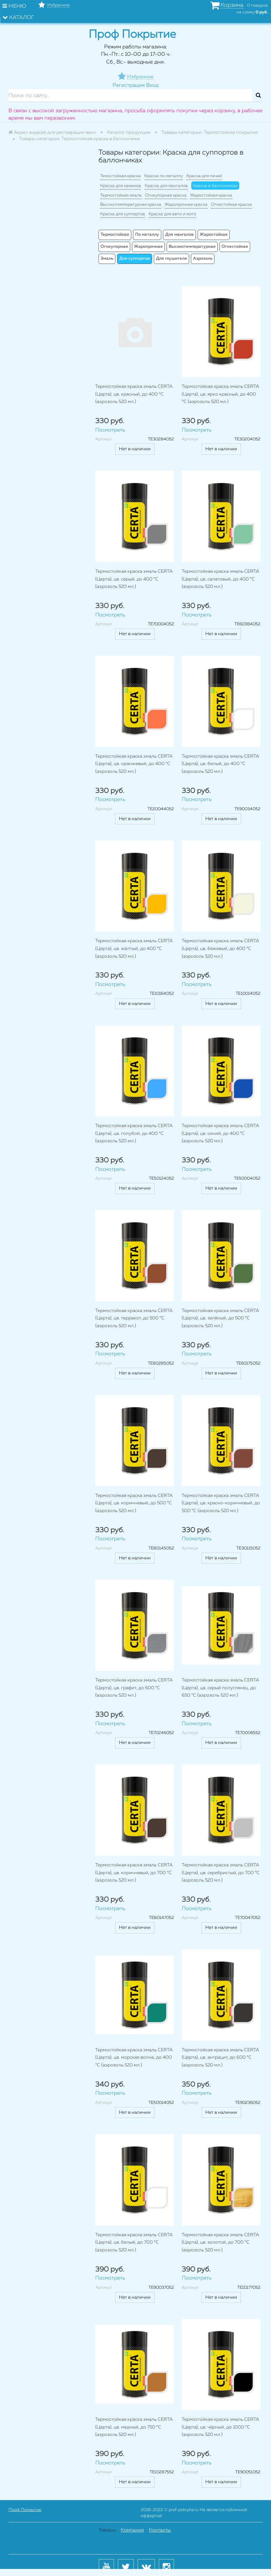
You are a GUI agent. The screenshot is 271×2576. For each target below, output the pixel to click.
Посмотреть (110, 430)
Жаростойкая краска (211, 195)
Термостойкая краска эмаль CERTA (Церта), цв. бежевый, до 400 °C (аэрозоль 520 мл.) (220, 948)
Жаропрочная (148, 247)
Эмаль (107, 259)
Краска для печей (204, 176)
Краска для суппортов (122, 214)
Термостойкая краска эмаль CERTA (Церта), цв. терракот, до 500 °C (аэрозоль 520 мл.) (134, 1318)
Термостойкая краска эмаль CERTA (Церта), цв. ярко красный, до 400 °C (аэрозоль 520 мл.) (220, 394)
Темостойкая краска (120, 176)
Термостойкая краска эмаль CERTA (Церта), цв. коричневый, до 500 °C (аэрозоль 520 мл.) (134, 1503)
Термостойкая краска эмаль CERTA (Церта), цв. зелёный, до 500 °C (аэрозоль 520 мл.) (220, 1318)
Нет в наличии (135, 449)
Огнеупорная (114, 247)
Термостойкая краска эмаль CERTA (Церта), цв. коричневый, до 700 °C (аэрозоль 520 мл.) (134, 1873)
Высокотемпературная (192, 247)
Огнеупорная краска (166, 195)
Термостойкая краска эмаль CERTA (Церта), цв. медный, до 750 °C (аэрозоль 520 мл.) (134, 2427)
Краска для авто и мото (172, 214)
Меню (14, 6)
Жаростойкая (214, 235)
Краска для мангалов (166, 186)
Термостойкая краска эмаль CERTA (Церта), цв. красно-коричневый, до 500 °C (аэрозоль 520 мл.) (221, 1503)
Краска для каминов (120, 186)
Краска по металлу (163, 176)
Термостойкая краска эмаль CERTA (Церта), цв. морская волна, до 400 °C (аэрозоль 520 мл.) (134, 2058)
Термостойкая (115, 235)
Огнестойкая (235, 247)
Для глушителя (171, 259)
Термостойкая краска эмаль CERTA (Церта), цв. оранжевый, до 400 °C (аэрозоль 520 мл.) (134, 764)
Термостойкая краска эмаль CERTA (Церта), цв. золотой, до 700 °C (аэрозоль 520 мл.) (220, 2242)
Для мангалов (179, 235)
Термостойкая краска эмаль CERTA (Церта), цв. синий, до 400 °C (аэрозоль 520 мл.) (220, 1133)
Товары (107, 2530)
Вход (152, 85)
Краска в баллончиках (215, 186)
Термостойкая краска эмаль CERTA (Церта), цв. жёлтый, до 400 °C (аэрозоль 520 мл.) (134, 948)
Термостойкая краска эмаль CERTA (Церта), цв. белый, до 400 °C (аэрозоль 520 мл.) (220, 764)
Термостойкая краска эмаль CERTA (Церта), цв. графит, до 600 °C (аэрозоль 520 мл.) (134, 1688)
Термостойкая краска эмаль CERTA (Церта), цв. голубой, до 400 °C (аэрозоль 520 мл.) (134, 1133)
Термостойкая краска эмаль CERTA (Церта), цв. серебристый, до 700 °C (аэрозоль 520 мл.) (221, 1873)
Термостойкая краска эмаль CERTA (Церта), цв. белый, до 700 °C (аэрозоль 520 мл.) (134, 2242)
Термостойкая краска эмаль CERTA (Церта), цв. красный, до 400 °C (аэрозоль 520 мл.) (134, 394)
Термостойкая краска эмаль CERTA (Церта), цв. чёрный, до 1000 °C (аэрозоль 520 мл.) (220, 2427)
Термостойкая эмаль (120, 195)
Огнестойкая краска (231, 205)
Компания (132, 2530)
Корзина (232, 5)
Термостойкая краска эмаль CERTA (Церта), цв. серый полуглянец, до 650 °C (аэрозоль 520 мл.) (220, 1688)
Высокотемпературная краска (130, 205)
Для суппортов (134, 259)
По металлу (147, 235)
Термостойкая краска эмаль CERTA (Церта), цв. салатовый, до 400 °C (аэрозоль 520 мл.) (220, 579)
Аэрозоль (202, 259)
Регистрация (129, 85)
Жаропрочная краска (186, 205)
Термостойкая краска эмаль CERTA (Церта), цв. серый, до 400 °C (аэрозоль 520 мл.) (134, 579)
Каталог (18, 17)
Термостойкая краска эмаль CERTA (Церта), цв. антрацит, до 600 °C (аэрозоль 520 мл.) (220, 2058)
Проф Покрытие (24, 2510)
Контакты (160, 2530)
